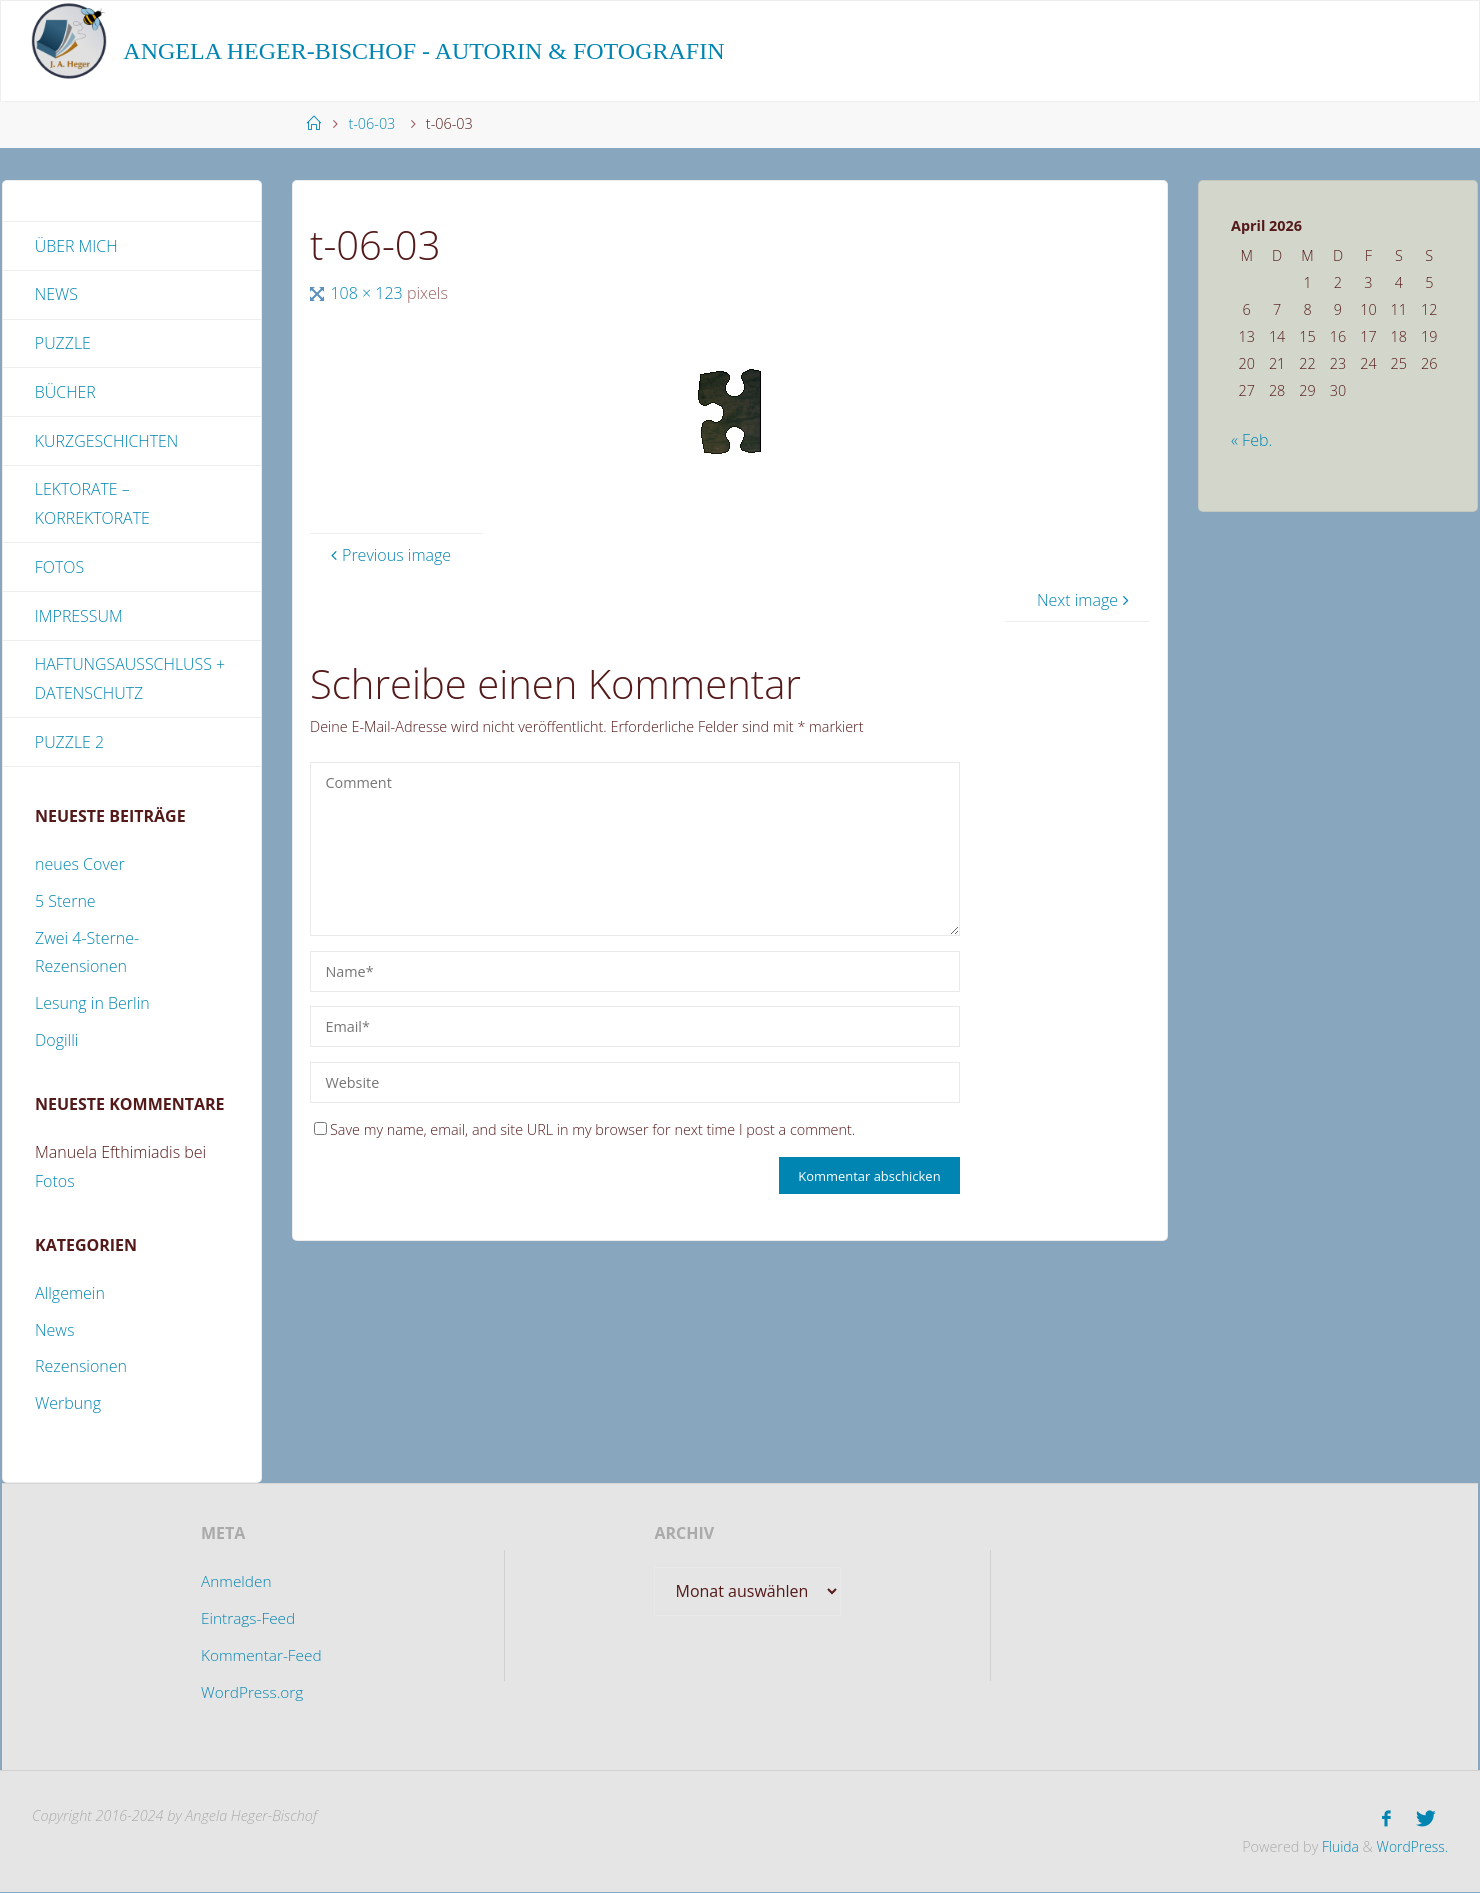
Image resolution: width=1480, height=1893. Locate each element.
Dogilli (56, 1043)
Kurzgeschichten (107, 442)
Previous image (388, 555)
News (56, 295)
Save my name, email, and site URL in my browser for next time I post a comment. (584, 1129)
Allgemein (70, 1295)
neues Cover (80, 867)
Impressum (79, 617)
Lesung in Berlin (92, 1006)
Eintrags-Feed (248, 1621)
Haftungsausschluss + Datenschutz (130, 680)
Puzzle (63, 344)
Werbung (68, 1406)
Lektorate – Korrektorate (93, 505)
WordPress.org (252, 1694)
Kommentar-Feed (262, 1657)
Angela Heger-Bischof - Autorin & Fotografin (423, 51)
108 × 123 (368, 293)
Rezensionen (81, 1369)
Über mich (76, 246)
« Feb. (1251, 440)
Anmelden (235, 1584)
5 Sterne (65, 904)
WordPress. (1411, 1847)
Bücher (65, 393)
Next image (1085, 600)
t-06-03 (371, 123)
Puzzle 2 (70, 744)
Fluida (1335, 1847)
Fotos (60, 568)
